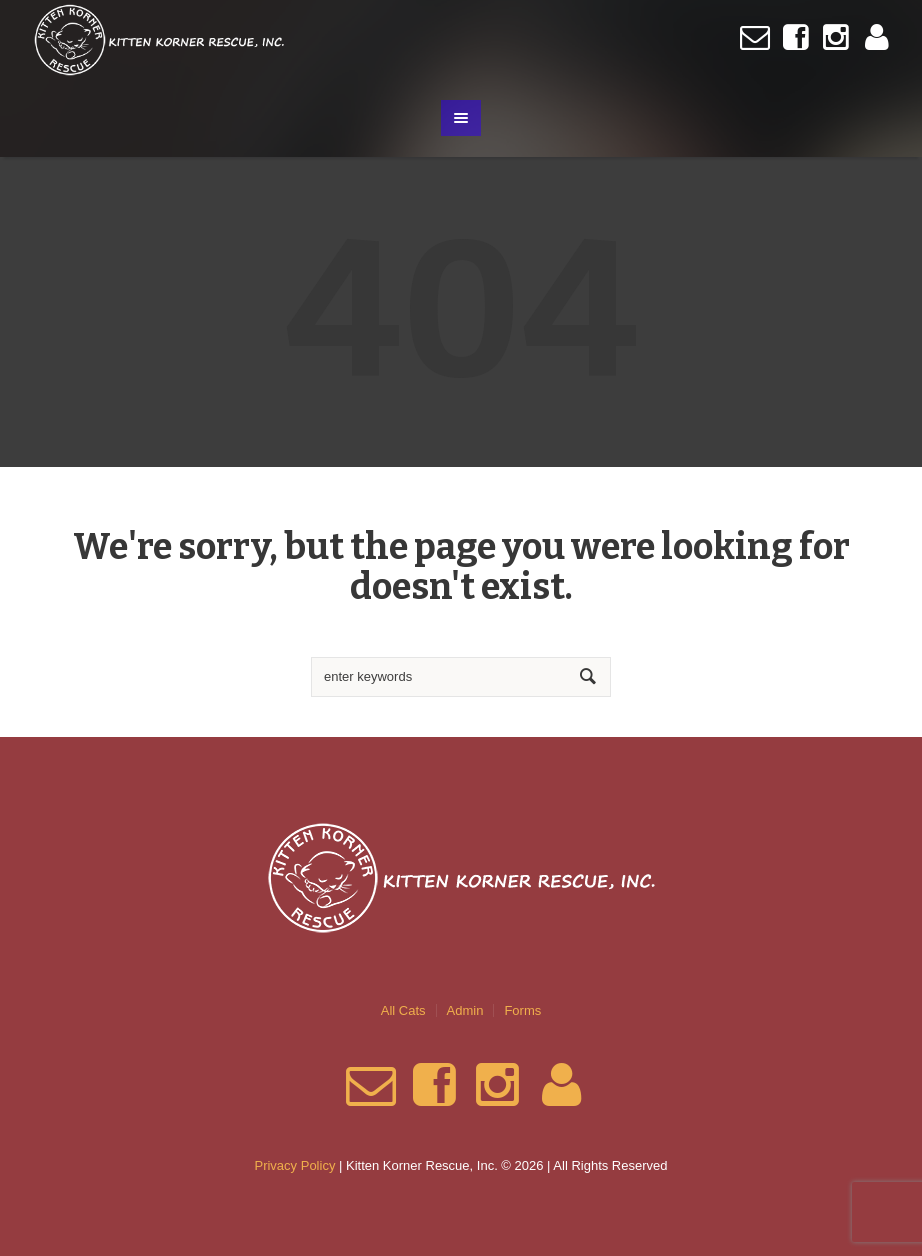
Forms (522, 1010)
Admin (465, 1010)
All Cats (403, 1010)
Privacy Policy (294, 1165)
